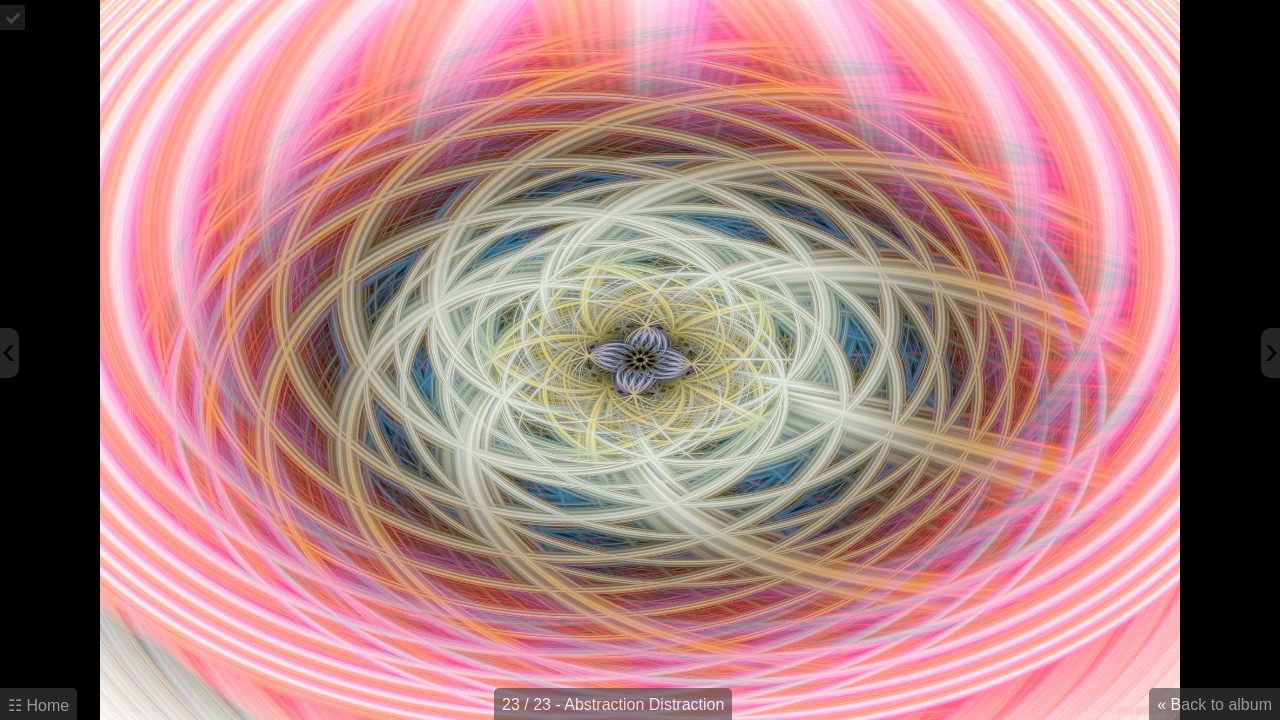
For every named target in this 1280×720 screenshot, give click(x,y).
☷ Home (38, 705)
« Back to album (1214, 704)
